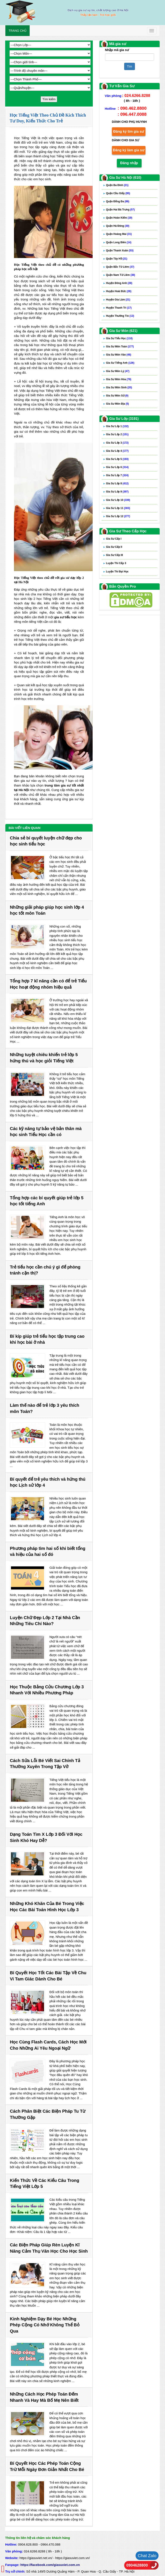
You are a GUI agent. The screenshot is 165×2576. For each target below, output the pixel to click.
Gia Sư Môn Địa (117, 403)
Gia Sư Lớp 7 (117, 475)
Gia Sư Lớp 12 (118, 516)
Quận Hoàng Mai (119, 234)
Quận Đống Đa (117, 201)
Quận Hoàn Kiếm (119, 217)
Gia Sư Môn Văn (118, 354)
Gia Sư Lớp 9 (117, 491)
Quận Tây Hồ (116, 258)
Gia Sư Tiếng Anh (120, 362)
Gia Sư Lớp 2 (117, 434)
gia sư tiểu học (65, 617)
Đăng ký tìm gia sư (128, 131)
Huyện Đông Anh (119, 283)
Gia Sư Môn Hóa (118, 379)
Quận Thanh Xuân (120, 250)
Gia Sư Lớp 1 (117, 426)
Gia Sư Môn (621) (123, 331)
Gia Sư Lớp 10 (118, 499)
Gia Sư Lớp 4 (117, 450)
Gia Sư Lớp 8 (117, 483)
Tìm (129, 66)
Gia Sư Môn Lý (118, 371)
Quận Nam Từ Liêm (120, 274)
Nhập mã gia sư (117, 50)
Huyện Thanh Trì (119, 307)
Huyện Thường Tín (120, 315)
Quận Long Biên (118, 242)
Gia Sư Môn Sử (117, 395)
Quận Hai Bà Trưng (120, 209)
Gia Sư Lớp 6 (117, 467)
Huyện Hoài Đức (118, 291)
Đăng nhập (129, 163)
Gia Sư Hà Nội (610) (125, 177)
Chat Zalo (147, 2555)
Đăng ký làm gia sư (128, 150)
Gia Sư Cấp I (114, 538)
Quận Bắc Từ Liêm (120, 266)
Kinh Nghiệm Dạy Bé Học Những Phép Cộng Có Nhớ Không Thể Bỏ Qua (44, 2324)
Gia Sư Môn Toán (120, 346)
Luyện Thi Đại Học (117, 571)
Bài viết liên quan (24, 828)
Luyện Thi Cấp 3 (116, 563)
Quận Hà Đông (117, 225)
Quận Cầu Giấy (118, 193)
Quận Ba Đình (117, 185)
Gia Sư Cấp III (114, 555)
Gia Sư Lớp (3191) (124, 418)
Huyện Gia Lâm (118, 299)
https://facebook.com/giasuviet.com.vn (50, 2565)
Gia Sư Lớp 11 (118, 508)
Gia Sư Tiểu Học (119, 338)
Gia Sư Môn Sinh (119, 387)
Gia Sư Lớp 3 (117, 442)
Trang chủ (17, 30)
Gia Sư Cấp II (114, 546)
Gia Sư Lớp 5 (117, 459)
